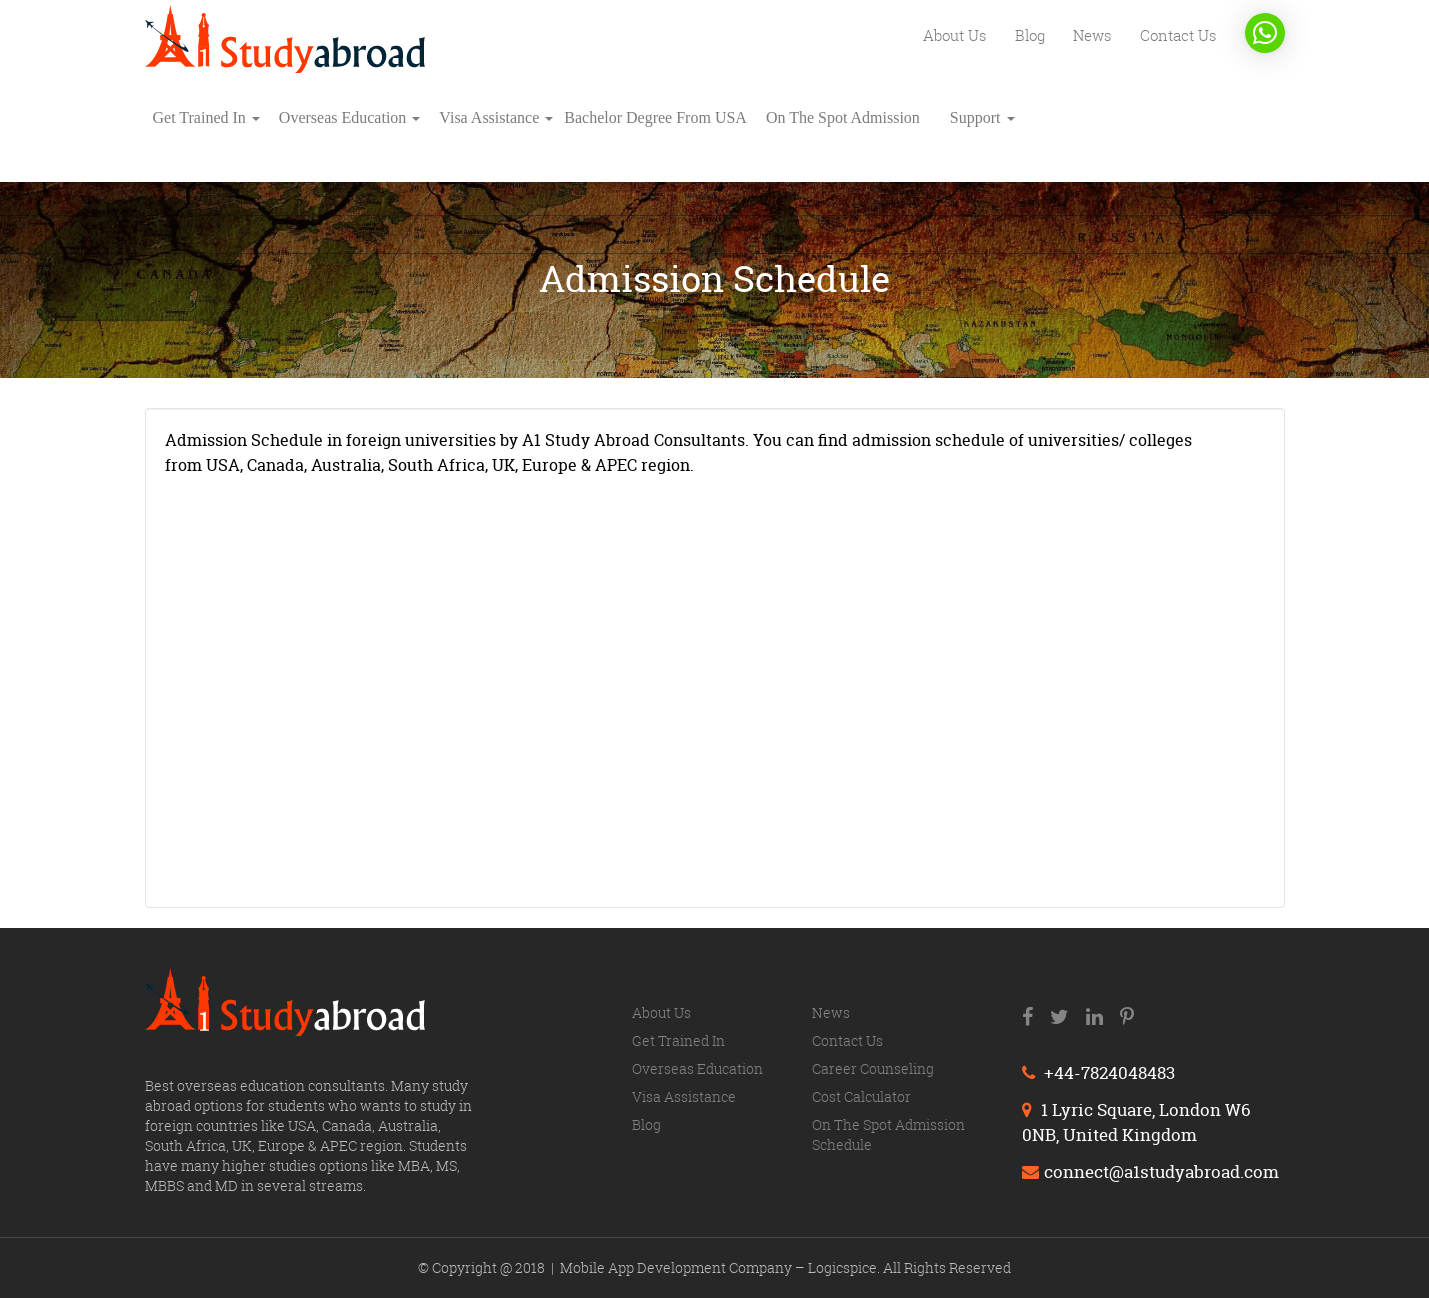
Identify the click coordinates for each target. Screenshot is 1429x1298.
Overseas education (350, 117)
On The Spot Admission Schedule (888, 1134)
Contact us (1178, 35)
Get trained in (206, 117)
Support (982, 117)
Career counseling (873, 1068)
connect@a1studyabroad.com (1150, 1171)
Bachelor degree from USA (655, 117)
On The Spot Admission (843, 117)
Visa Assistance (496, 117)
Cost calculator (861, 1096)
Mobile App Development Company (677, 1267)
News (1092, 35)
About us (955, 35)
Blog (1030, 35)
